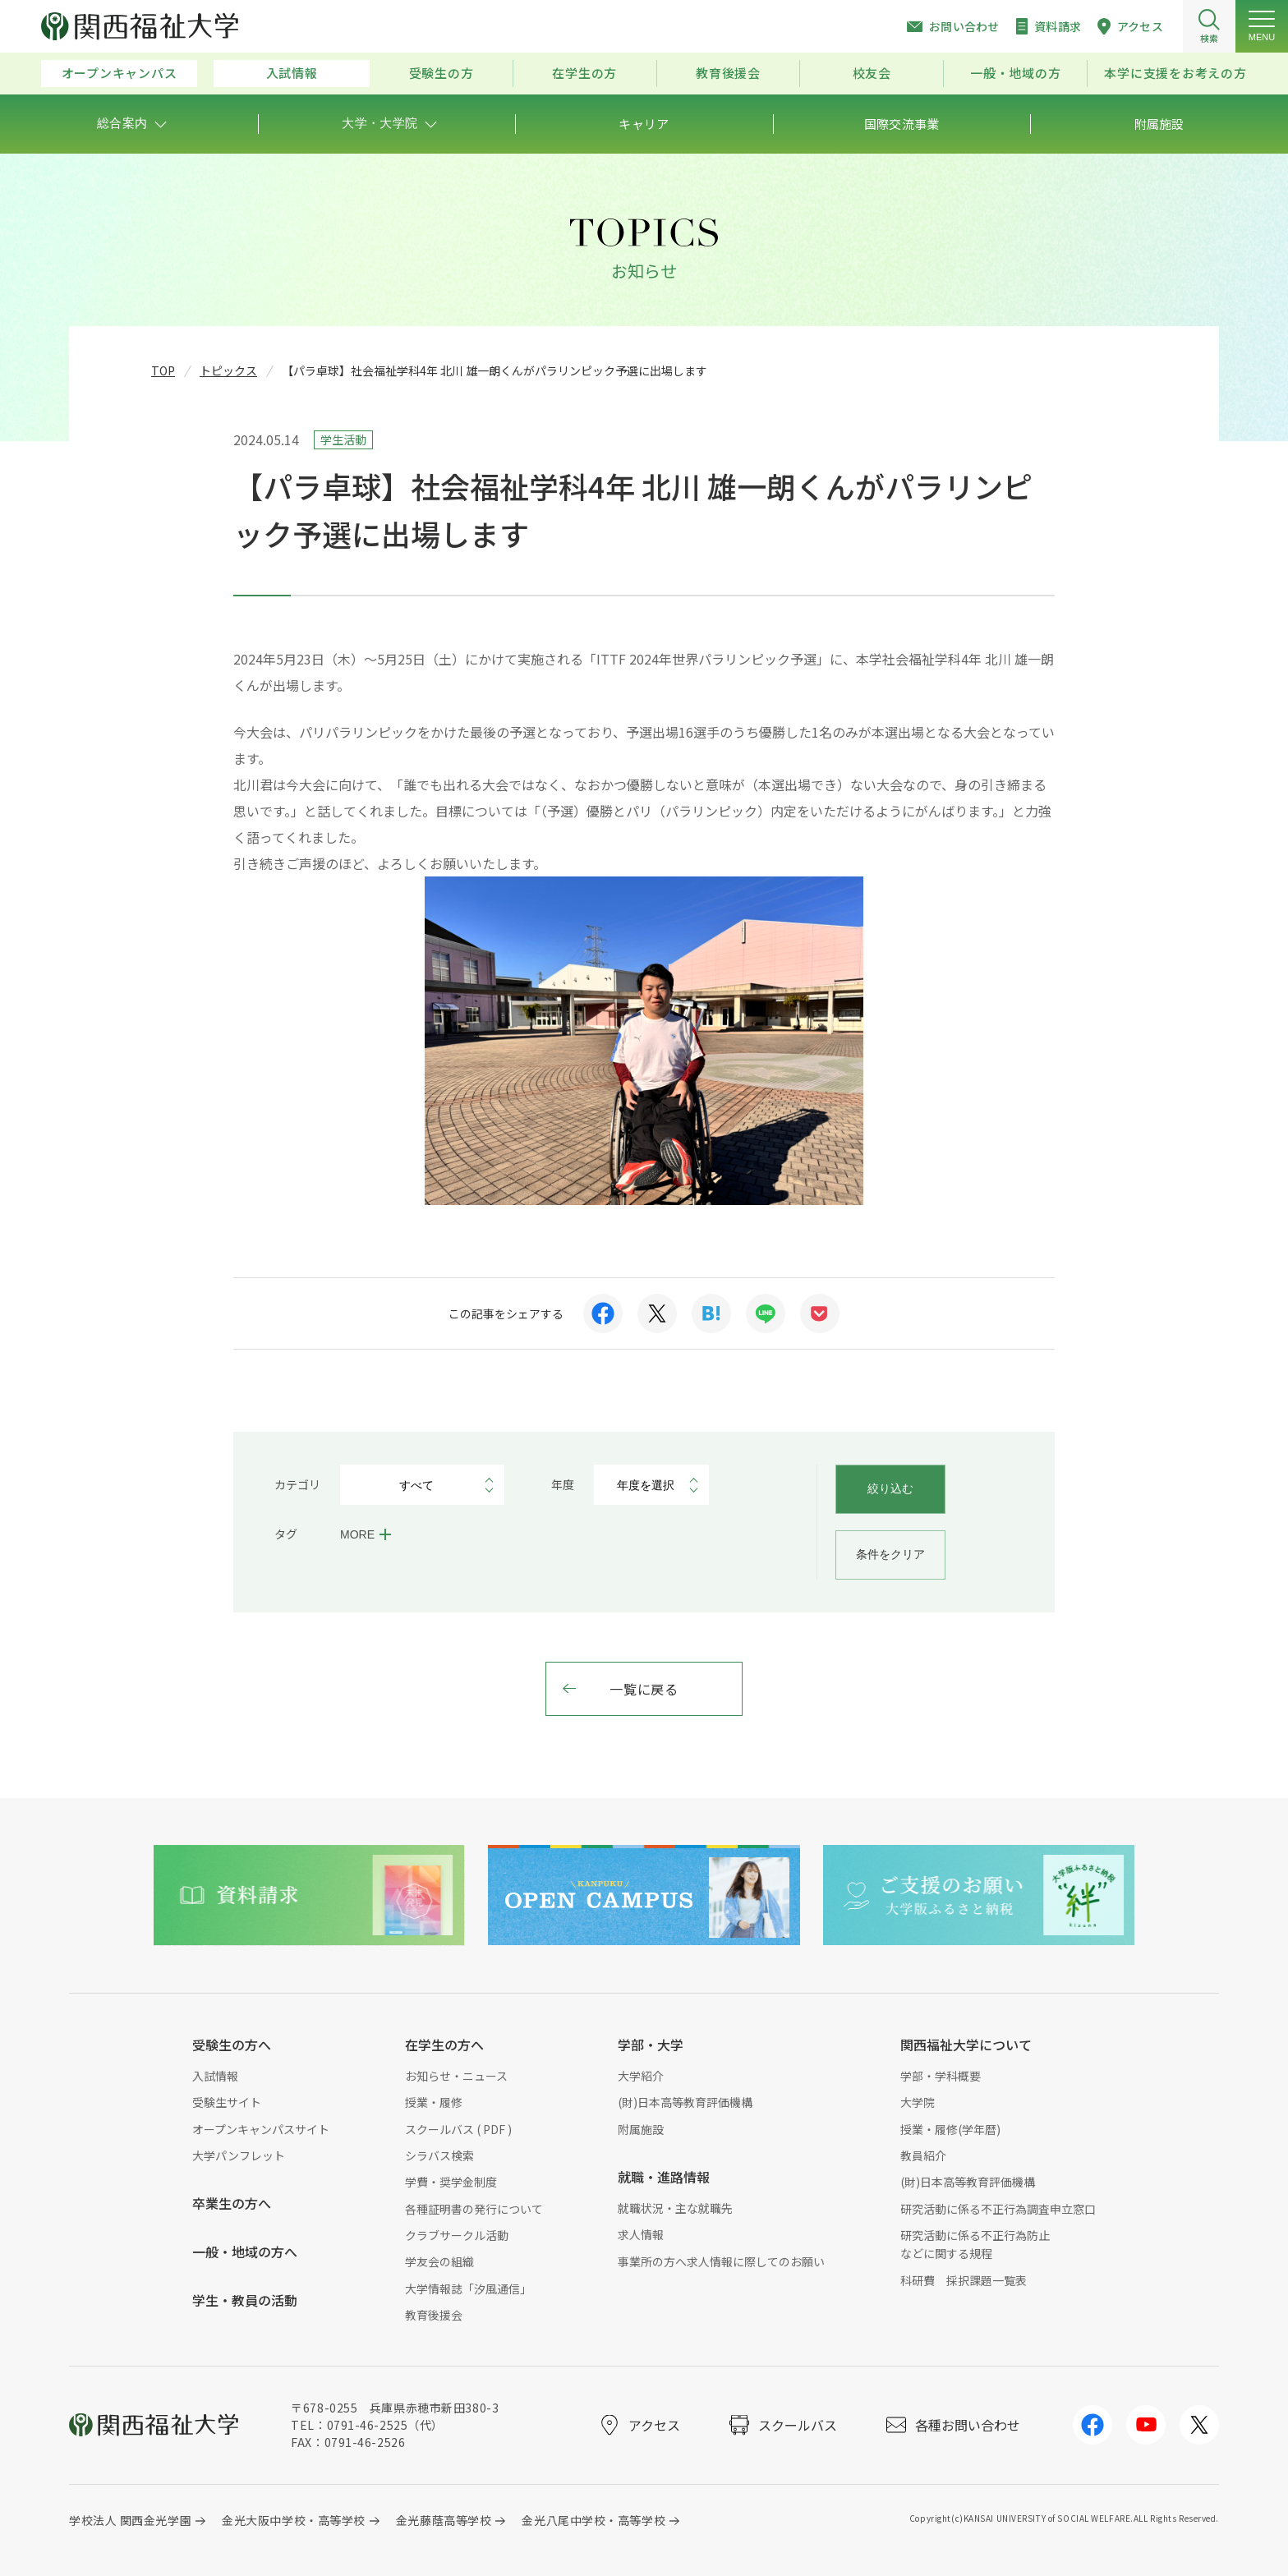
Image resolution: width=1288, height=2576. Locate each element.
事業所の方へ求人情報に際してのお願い (721, 2261)
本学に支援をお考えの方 (1175, 72)
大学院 (917, 2102)
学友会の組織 (439, 2261)
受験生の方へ (231, 2044)
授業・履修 (433, 2102)
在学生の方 (584, 72)
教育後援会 (728, 72)
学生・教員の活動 (244, 2300)
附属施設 (641, 2129)
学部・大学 (650, 2044)
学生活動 (343, 439)
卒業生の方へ (231, 2203)
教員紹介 (923, 2155)
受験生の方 (441, 72)
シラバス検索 (439, 2155)
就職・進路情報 (664, 2177)
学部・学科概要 (940, 2076)
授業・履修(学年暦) (950, 2129)
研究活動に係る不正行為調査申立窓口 (998, 2209)
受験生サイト (226, 2102)
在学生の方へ (444, 2044)
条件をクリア (890, 1554)
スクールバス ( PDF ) (458, 2129)
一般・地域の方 (1015, 72)
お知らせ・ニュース (456, 2076)
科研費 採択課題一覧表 (963, 2280)
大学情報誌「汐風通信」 (468, 2288)
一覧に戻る (644, 1689)
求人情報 (641, 2234)
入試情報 (292, 72)
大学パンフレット (238, 2155)
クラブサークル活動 (456, 2235)
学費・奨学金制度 (451, 2182)
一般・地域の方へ (244, 2251)
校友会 (872, 72)
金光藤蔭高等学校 (443, 2520)
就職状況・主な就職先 (675, 2208)
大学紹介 (641, 2076)
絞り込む (890, 1488)
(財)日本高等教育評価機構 (685, 2102)
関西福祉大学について (966, 2044)
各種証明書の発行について (474, 2209)
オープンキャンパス (119, 72)
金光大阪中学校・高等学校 (294, 2520)
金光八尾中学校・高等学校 (593, 2520)
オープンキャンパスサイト (260, 2129)
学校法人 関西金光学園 (130, 2520)
